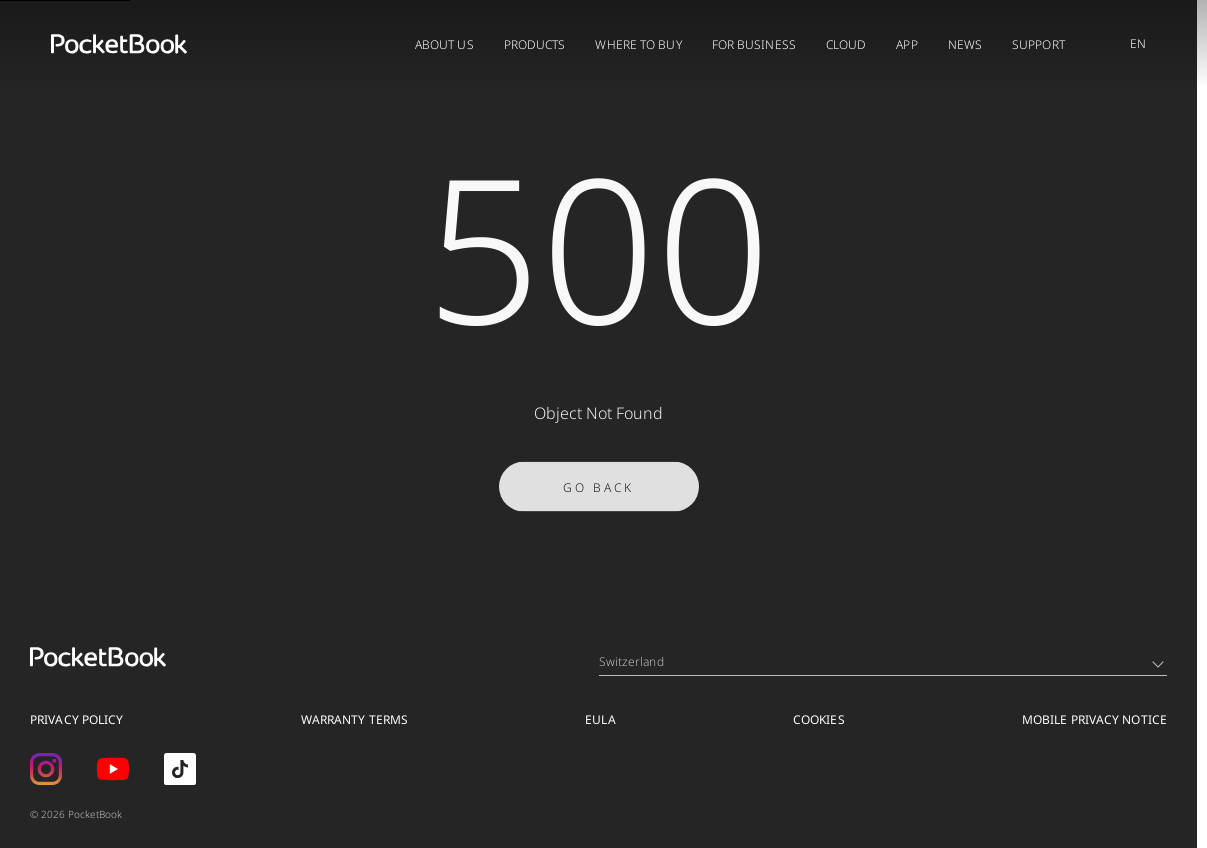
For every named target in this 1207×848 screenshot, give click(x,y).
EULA (600, 719)
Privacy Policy (76, 719)
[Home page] (119, 44)
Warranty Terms (354, 719)
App (906, 44)
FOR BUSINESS (754, 44)
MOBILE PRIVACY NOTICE (1094, 719)
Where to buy (638, 44)
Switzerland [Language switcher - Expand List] (881, 661)
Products (535, 44)
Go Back (598, 491)
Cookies (819, 719)
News (965, 44)
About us (444, 44)
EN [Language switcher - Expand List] (1138, 43)
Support (1038, 44)
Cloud (846, 44)
